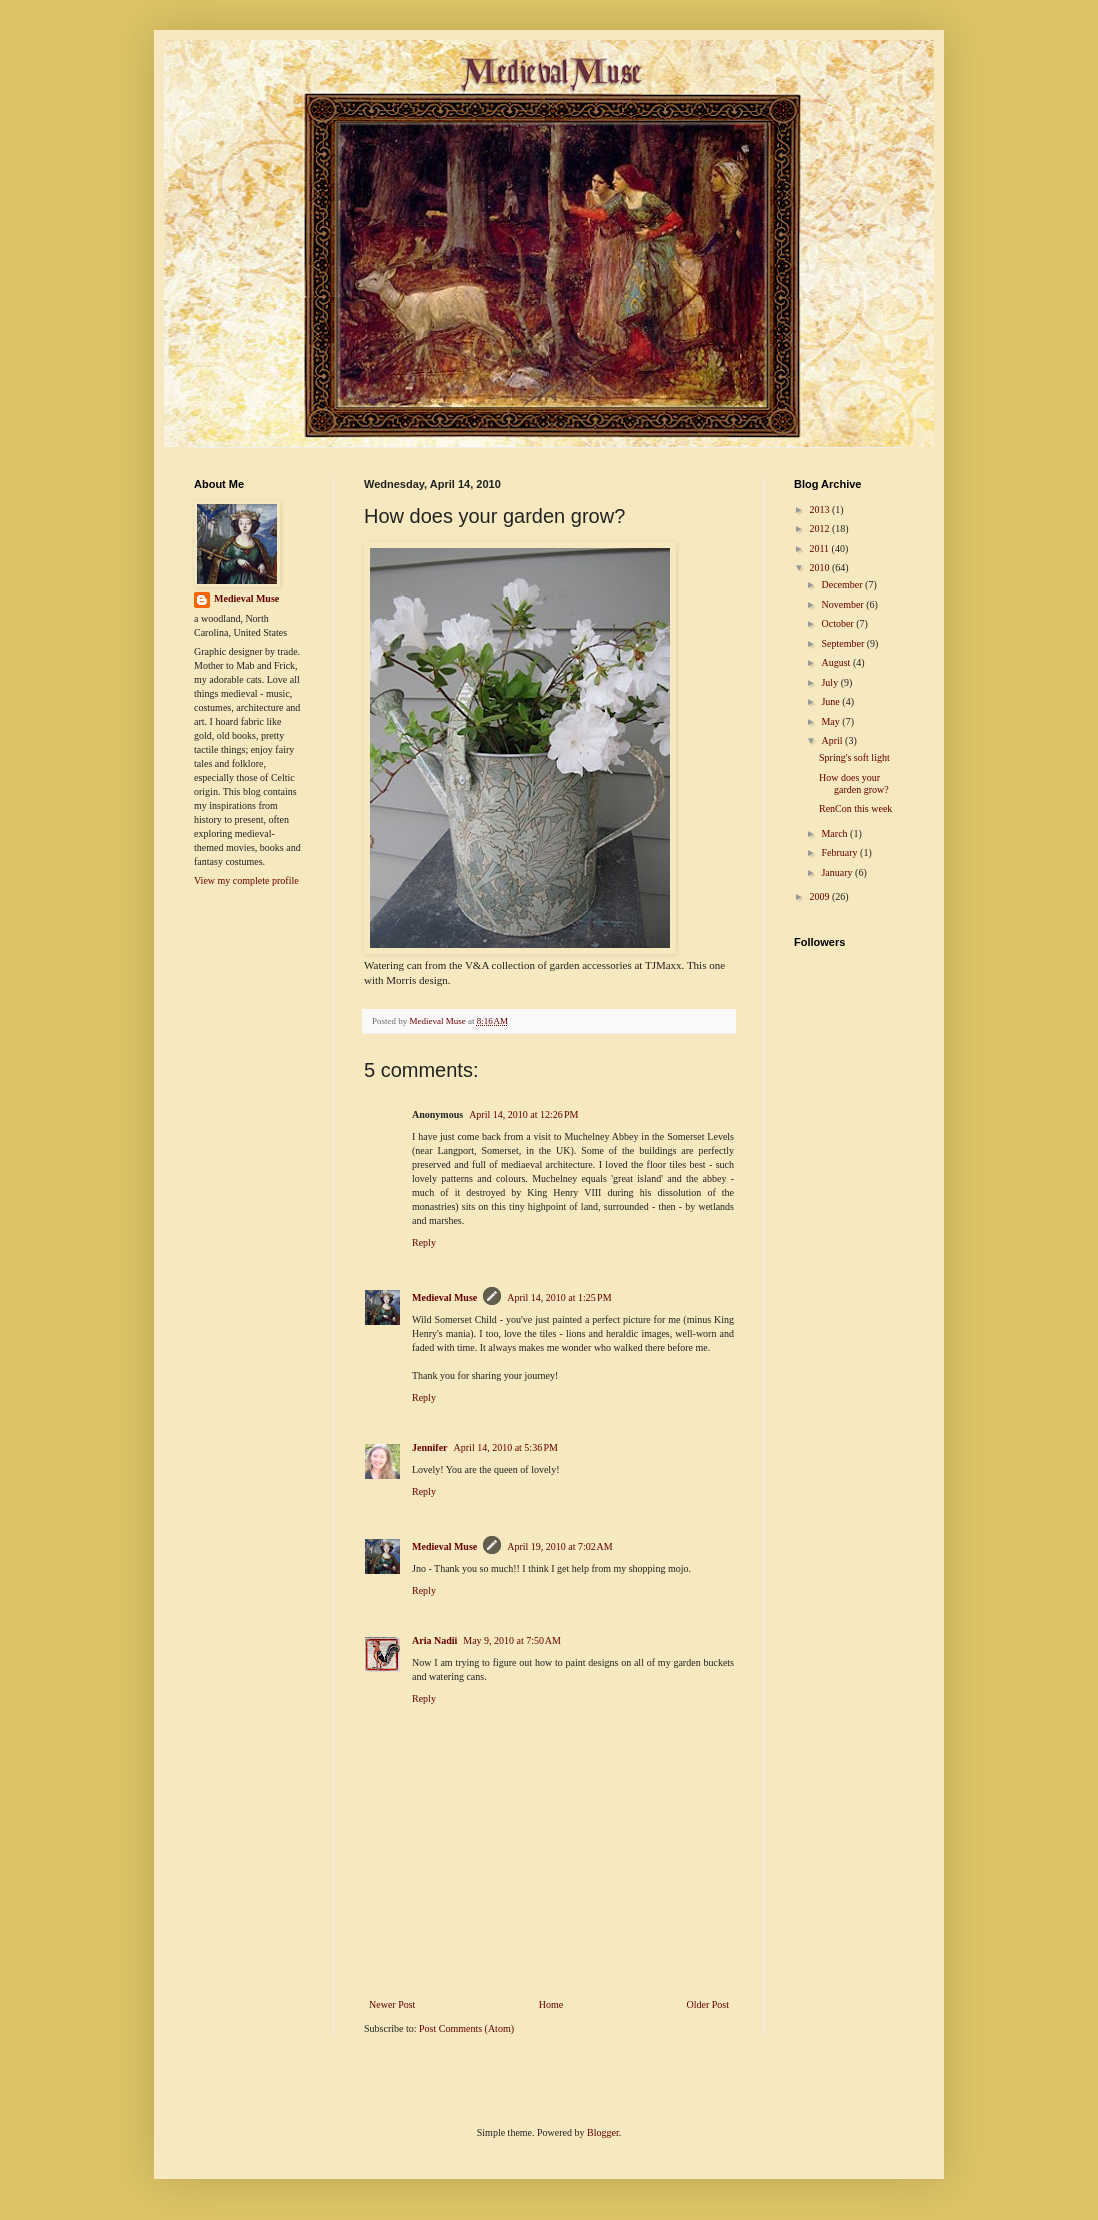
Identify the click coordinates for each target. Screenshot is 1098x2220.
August (836, 662)
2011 (820, 548)
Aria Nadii (434, 1640)
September (843, 643)
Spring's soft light (854, 757)
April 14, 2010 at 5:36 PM (506, 1447)
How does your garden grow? (854, 783)
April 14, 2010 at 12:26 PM (523, 1114)
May (831, 721)
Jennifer (430, 1447)
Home (551, 2004)
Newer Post (392, 2004)
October (838, 623)
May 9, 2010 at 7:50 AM (512, 1640)
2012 (820, 528)
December (843, 584)
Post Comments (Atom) (466, 2028)
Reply (424, 1242)
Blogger (603, 2132)
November (843, 604)
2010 (820, 567)
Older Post (708, 2004)
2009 (820, 896)
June (831, 701)
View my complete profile (246, 880)
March (835, 833)
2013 (820, 509)
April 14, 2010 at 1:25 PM (559, 1297)
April (833, 740)
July (830, 682)
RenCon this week (855, 808)
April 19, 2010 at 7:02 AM (559, 1546)
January (838, 872)
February (840, 852)
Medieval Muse (444, 1297)
